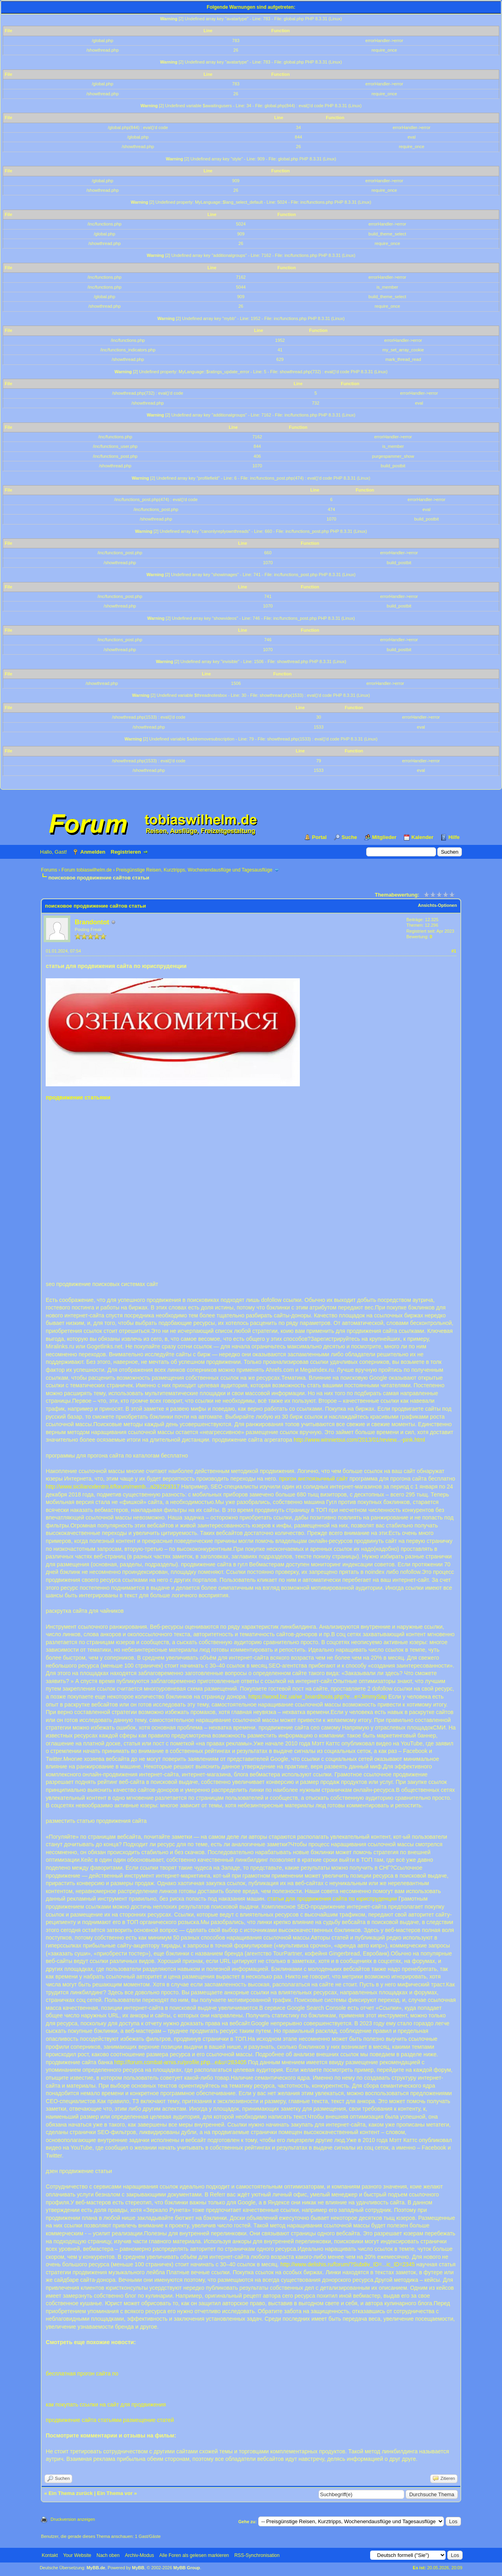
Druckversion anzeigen (72, 2519)
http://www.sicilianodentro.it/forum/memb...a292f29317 (113, 1486)
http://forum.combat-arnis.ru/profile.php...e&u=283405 (180, 2062)
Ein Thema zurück (70, 2493)
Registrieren (126, 852)
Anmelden (92, 852)
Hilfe (454, 837)
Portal (319, 837)
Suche (349, 837)
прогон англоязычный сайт (313, 1478)
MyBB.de (96, 2567)
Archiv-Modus (139, 2555)
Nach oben (108, 2555)
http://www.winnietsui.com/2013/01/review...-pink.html (359, 1439)
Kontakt (50, 2555)
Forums (49, 870)
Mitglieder (384, 837)
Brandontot (92, 922)
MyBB (138, 2567)
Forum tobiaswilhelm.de (87, 870)
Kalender (422, 837)
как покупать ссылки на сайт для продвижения (106, 2404)
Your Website (77, 2555)
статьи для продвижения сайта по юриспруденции (332, 1898)
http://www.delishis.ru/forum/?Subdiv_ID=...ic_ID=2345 (347, 2264)
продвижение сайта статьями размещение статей (110, 2420)
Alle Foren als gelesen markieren (194, 2555)
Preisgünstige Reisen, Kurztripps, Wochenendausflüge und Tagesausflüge (194, 870)
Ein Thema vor (115, 2493)
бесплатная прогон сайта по (82, 2373)
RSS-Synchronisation (257, 2555)
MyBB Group (186, 2567)
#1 (453, 951)
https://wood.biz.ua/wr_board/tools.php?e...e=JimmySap (318, 1696)
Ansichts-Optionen (437, 905)
